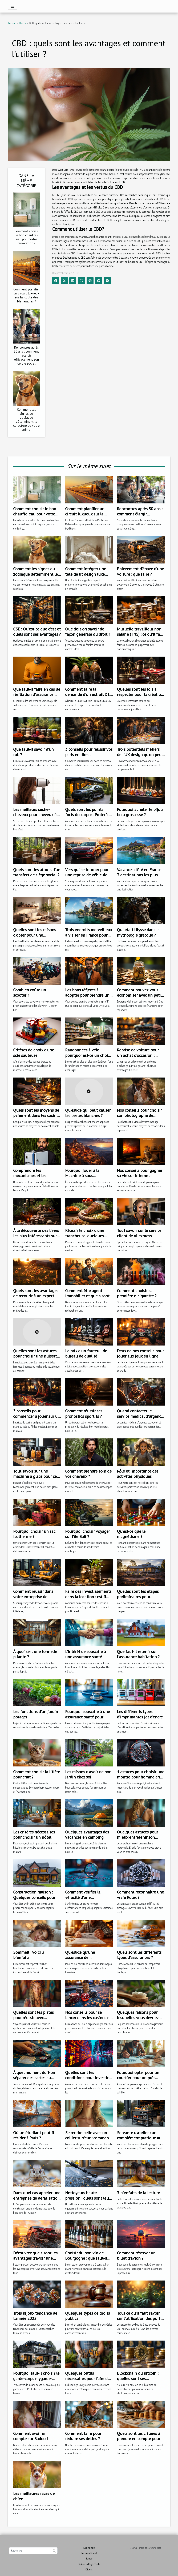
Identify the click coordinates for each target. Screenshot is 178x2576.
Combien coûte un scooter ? (29, 992)
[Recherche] (33, 2550)
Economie (89, 2547)
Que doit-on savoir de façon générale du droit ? (87, 631)
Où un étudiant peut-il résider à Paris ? (33, 2135)
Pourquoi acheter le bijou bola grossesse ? (140, 812)
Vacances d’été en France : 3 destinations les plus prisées (140, 875)
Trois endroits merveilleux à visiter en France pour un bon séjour (88, 935)
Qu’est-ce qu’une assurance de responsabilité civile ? (84, 1958)
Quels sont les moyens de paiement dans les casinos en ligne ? (36, 1115)
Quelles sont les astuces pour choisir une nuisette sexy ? (36, 1356)
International (89, 2553)
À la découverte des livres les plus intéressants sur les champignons (36, 1236)
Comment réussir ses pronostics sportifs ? (83, 1413)
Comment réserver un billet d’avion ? (136, 2255)
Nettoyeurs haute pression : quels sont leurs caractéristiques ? (88, 2198)
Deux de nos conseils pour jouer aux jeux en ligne (140, 1353)
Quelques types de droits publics (87, 2315)
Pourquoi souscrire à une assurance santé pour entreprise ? (87, 1717)
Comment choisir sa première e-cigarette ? (136, 1293)
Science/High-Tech (89, 2564)
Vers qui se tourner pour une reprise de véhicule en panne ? (89, 875)
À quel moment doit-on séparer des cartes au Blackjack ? (34, 2078)
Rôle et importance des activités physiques (137, 1473)
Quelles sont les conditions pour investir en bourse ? (86, 2078)
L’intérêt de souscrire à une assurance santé (85, 1654)
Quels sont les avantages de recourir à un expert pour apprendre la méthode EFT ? (35, 1298)
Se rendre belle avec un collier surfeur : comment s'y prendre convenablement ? (87, 2140)
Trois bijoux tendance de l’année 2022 (35, 2315)
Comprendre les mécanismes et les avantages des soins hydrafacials (31, 1178)
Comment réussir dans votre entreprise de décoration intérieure (33, 1597)
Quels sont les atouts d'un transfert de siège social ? (36, 872)
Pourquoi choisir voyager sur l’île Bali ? (87, 1534)
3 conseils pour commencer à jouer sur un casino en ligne (36, 1416)
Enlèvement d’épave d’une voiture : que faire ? (140, 571)
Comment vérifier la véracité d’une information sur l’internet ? (88, 1900)
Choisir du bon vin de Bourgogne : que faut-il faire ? (86, 2258)
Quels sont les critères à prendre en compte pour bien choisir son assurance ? (138, 2441)
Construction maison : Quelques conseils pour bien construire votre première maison (34, 1900)
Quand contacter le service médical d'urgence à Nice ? (140, 1416)
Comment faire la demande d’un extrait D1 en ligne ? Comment (87, 695)
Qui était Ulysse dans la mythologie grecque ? (138, 932)
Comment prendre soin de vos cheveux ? (88, 1473)
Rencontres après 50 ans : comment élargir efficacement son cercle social (26, 355)
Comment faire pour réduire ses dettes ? (83, 2436)
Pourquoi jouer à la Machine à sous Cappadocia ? (82, 1176)
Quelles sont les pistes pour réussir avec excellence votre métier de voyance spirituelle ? (36, 2020)
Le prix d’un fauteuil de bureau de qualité (86, 1353)
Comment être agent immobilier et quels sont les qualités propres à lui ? (88, 1296)
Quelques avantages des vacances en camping (87, 1834)
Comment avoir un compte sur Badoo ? (30, 2436)
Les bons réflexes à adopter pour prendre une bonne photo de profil (88, 995)
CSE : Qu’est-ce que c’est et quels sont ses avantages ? (37, 631)
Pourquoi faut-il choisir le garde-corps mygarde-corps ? (36, 2378)
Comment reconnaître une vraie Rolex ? (140, 1894)
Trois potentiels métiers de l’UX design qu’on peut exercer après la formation (140, 755)
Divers (22, 23)
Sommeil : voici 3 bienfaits (28, 1955)
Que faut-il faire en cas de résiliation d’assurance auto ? (36, 695)
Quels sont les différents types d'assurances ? (139, 1955)
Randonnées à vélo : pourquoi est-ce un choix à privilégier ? (87, 1055)
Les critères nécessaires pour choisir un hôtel (34, 1834)
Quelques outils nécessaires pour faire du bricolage (87, 2378)
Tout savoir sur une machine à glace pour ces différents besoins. (35, 1476)
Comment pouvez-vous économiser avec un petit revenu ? (139, 995)
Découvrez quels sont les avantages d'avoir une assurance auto (35, 2258)
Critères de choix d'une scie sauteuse (33, 1052)
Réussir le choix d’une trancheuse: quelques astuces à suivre (84, 1236)
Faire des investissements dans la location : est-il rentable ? (88, 1597)
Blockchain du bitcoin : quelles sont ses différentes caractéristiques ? (137, 2381)
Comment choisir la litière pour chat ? (36, 1774)
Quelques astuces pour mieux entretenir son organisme (137, 1837)
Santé (89, 2558)
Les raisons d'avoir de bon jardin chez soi (88, 1774)
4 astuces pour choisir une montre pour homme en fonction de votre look (140, 1777)
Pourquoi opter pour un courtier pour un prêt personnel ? (138, 2078)
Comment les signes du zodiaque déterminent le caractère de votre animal (26, 419)
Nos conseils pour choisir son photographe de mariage (139, 1115)
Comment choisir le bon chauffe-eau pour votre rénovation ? (26, 237)
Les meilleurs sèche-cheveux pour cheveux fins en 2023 (37, 815)
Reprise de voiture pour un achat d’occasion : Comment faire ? (138, 1055)
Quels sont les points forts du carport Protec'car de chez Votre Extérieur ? (88, 815)
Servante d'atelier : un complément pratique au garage (139, 2138)
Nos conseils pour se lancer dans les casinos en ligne (88, 2018)
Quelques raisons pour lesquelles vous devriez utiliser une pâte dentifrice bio (137, 2020)
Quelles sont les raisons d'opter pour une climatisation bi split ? (34, 935)
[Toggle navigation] (12, 6)
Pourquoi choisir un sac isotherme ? (34, 1534)
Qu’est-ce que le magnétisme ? (131, 1534)
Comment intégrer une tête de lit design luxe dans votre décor (85, 574)
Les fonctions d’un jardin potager (35, 1714)
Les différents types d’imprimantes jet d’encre (140, 1714)
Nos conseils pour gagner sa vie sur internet (139, 1173)
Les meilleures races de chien (34, 2496)
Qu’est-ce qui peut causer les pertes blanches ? (88, 1112)
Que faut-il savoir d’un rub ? (33, 752)
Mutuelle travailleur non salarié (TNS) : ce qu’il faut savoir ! (140, 634)
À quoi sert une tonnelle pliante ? (35, 1654)
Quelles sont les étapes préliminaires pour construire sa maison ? (138, 1597)
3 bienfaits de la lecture (138, 2192)
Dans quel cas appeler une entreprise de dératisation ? (36, 2198)
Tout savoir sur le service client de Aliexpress (139, 1233)
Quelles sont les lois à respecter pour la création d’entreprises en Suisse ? (140, 695)
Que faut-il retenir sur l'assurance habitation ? (138, 1654)
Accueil (11, 23)
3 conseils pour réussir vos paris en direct (88, 752)
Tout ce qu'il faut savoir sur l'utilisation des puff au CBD (138, 2318)
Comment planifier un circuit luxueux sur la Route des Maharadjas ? (26, 295)
